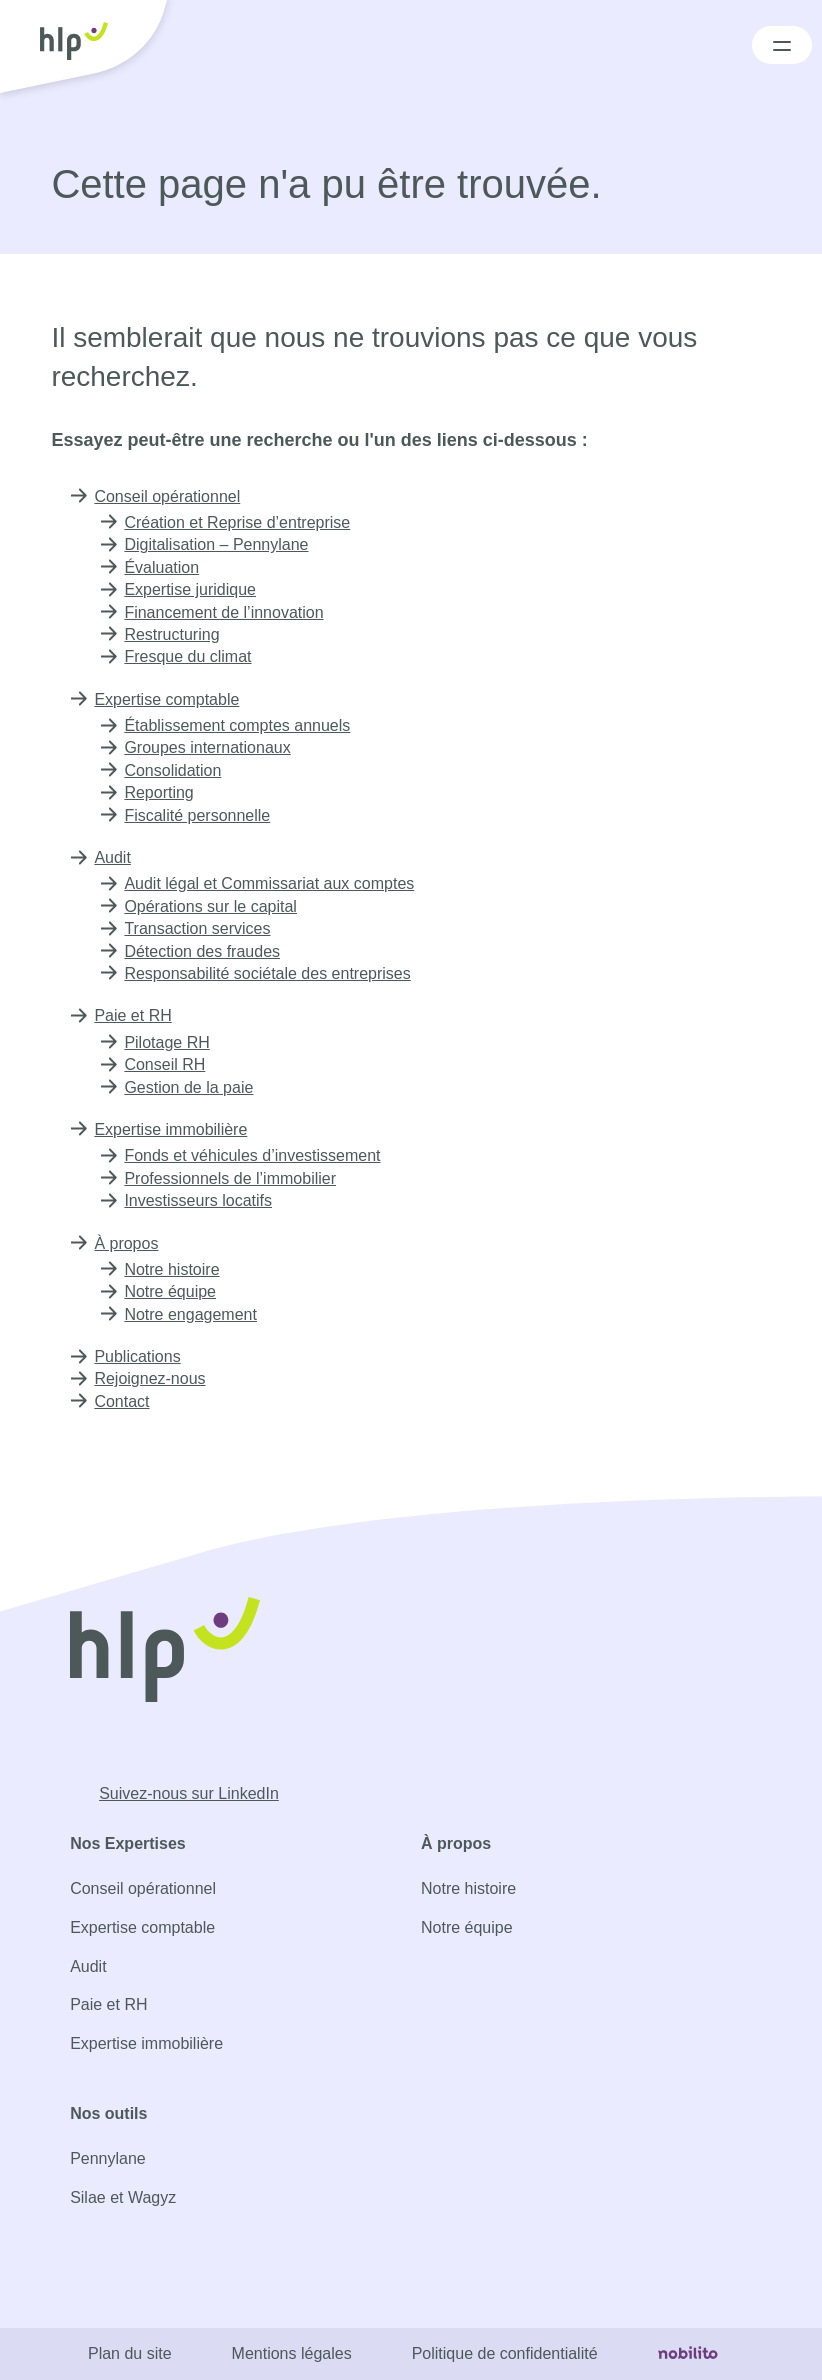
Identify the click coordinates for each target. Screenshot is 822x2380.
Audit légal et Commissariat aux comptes (276, 883)
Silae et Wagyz (120, 2197)
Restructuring (175, 634)
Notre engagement (193, 1314)
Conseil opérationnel (170, 496)
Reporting (160, 792)
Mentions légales (287, 2353)
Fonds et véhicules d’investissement (257, 1155)
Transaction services (199, 928)
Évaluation (161, 567)
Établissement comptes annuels (243, 725)
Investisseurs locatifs (201, 1200)
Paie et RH (132, 1015)
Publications (139, 1356)
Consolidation (174, 770)
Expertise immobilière (176, 1129)
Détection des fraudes (207, 951)
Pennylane (107, 2158)
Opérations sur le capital (215, 906)
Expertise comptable (171, 699)
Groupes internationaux (211, 747)
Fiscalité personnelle (199, 815)
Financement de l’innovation (226, 612)
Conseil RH (164, 1064)
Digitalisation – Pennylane (217, 544)
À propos (127, 1243)
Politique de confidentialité (507, 2353)
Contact (123, 1401)
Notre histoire (176, 1269)
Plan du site (122, 2353)
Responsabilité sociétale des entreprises (274, 973)
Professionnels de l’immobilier (236, 1178)
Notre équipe (174, 1291)
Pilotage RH (166, 1042)
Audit (114, 857)
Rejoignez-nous (150, 1378)
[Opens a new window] (181, 1794)
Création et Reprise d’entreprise (244, 522)
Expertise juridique (195, 589)
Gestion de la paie (189, 1087)
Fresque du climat (192, 656)
